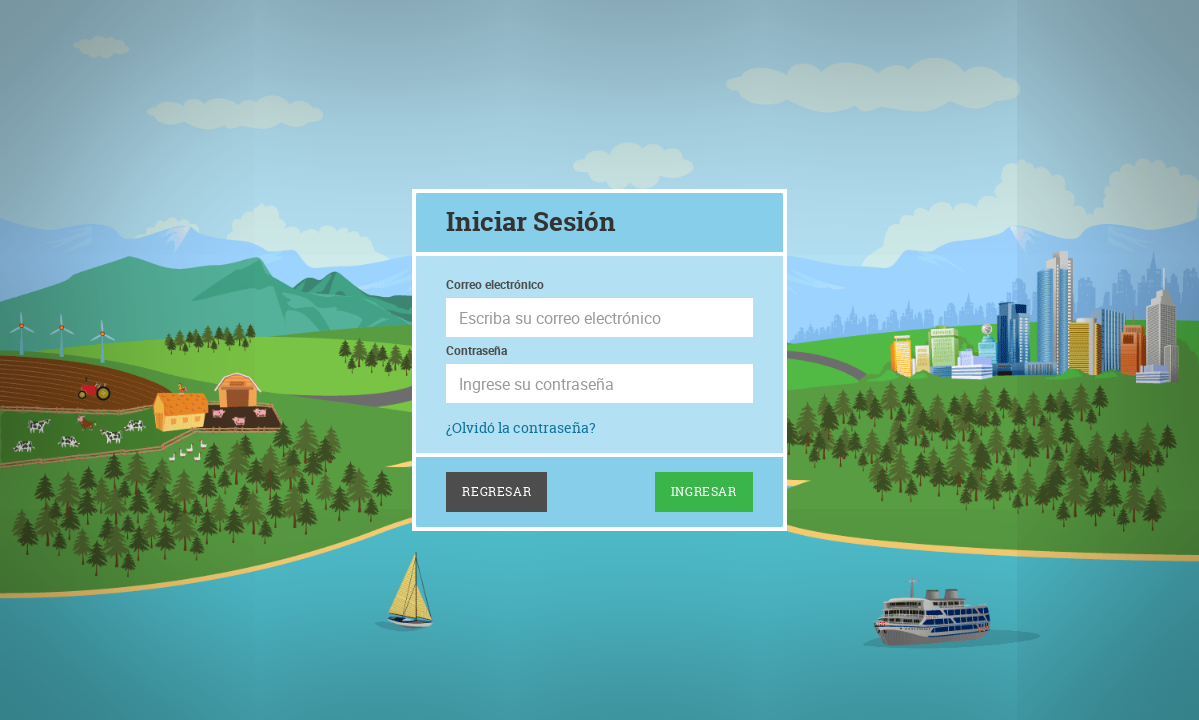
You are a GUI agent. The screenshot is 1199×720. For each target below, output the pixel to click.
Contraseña (476, 350)
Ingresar (704, 491)
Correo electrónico (495, 284)
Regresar (496, 491)
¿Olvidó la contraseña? (521, 427)
